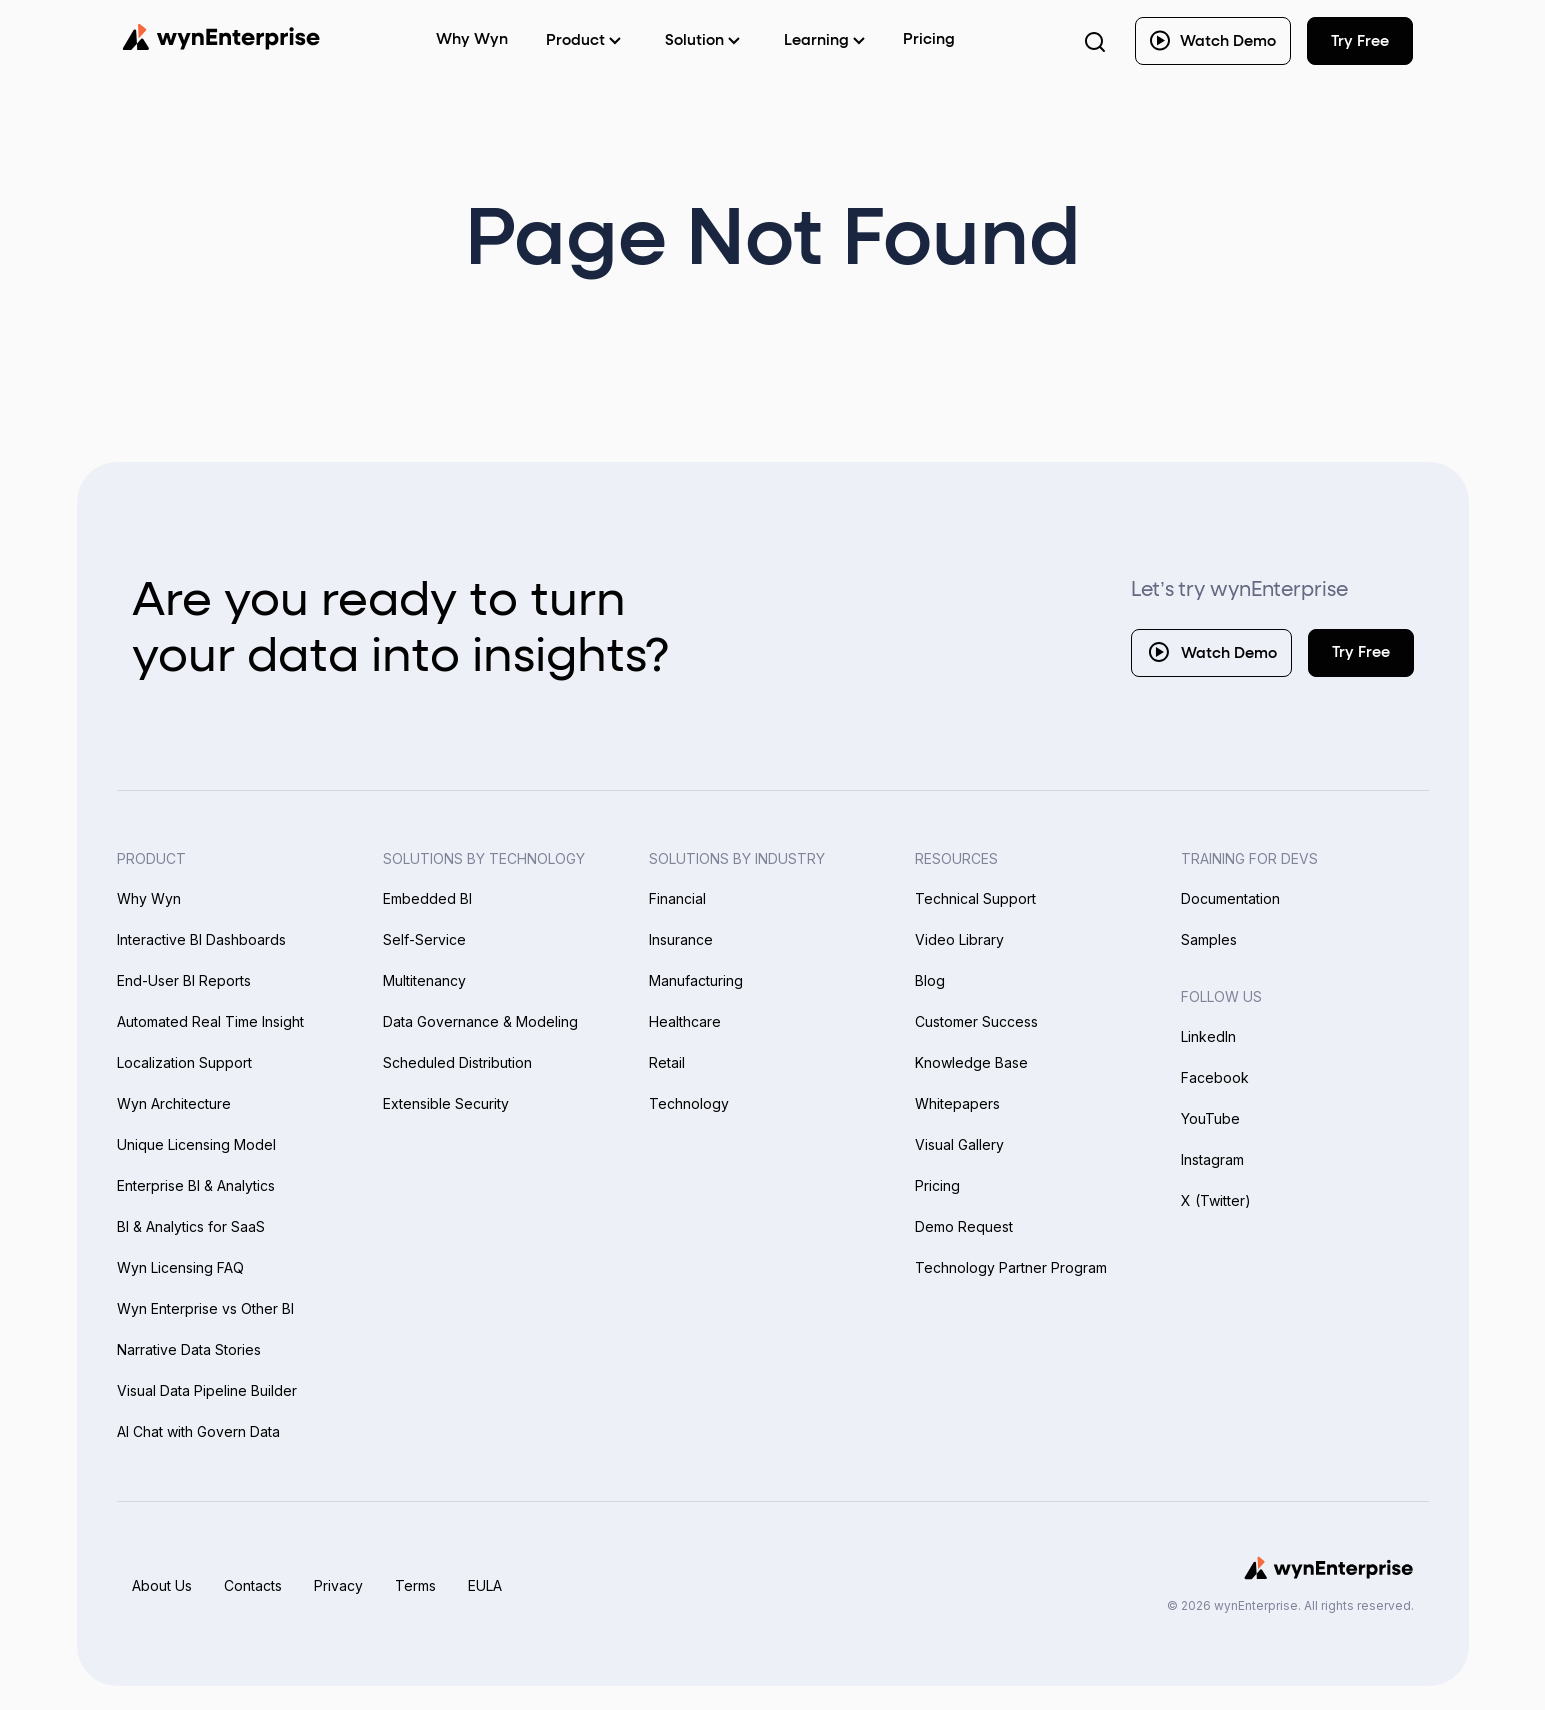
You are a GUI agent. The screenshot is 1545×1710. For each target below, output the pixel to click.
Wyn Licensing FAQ (180, 1267)
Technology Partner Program (1011, 1267)
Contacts (253, 1585)
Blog (930, 980)
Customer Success (976, 1021)
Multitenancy (424, 980)
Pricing (929, 39)
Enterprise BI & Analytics (196, 1185)
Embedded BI (427, 898)
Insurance (681, 939)
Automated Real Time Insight (210, 1021)
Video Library (959, 939)
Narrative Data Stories (189, 1349)
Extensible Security (446, 1103)
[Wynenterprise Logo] (221, 37)
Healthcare (685, 1021)
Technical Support (975, 898)
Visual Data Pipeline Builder (207, 1390)
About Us (162, 1585)
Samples (1209, 939)
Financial (677, 898)
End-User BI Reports (184, 980)
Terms (415, 1585)
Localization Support (184, 1062)
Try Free (1361, 652)
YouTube (1210, 1118)
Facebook (1215, 1077)
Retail (667, 1062)
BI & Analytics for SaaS (191, 1226)
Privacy (338, 1585)
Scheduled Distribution (457, 1062)
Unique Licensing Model (196, 1144)
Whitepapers (957, 1103)
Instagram (1212, 1159)
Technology (689, 1103)
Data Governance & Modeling (480, 1021)
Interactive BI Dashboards (201, 939)
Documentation (1230, 898)
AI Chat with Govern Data (198, 1431)
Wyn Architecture (174, 1103)
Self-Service (424, 939)
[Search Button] (1095, 41)
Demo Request (964, 1226)
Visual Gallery (959, 1144)
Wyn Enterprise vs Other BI (205, 1308)
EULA (485, 1585)
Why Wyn (149, 898)
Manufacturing (696, 980)
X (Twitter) (1216, 1200)
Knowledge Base (971, 1062)
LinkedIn (1208, 1036)
